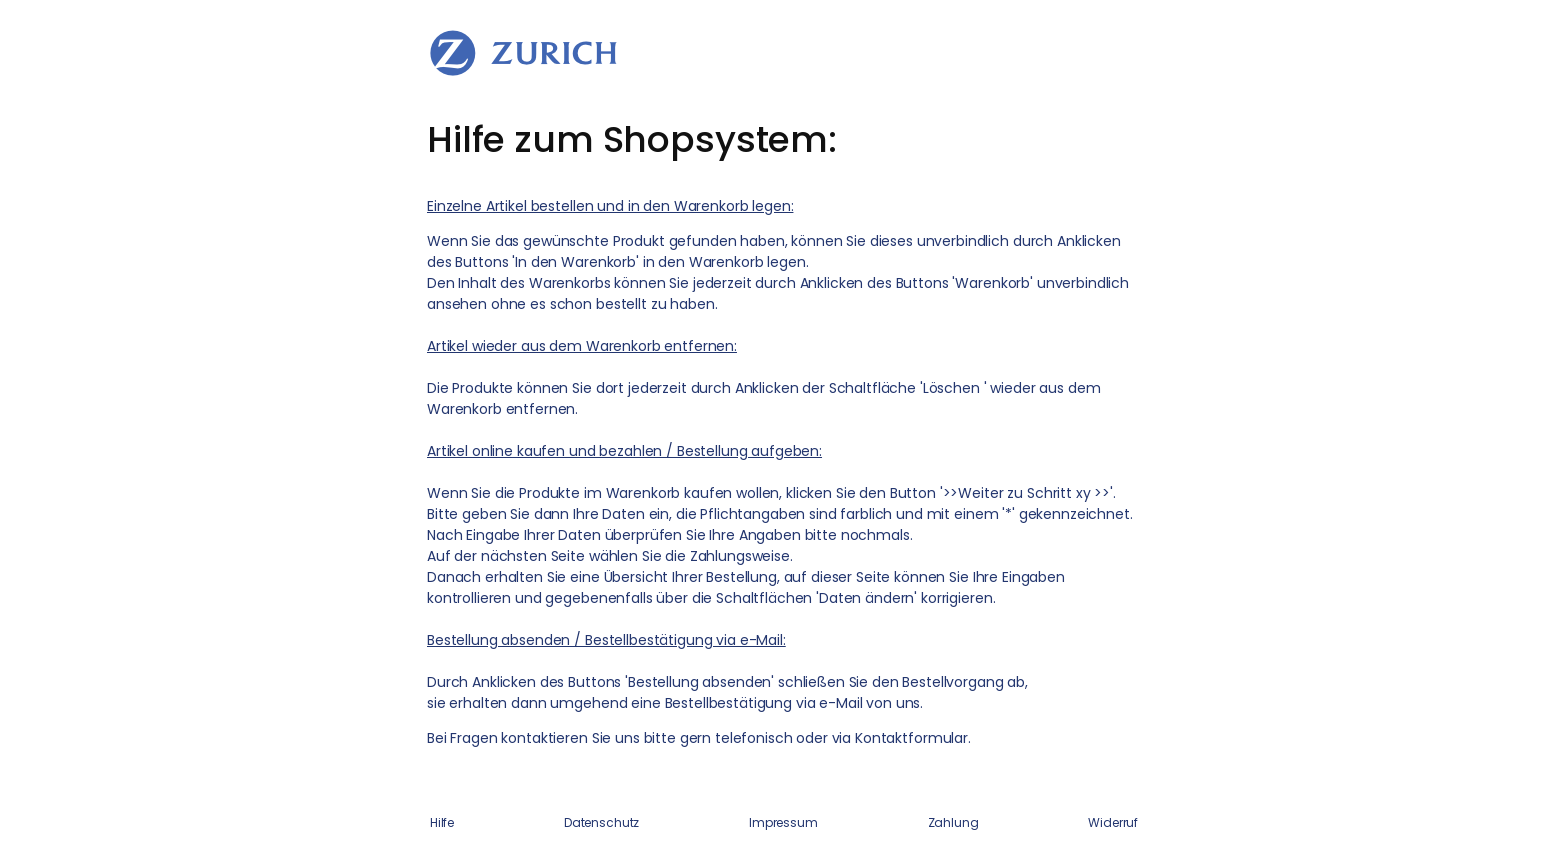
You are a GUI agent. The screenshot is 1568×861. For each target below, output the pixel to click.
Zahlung (953, 822)
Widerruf (1113, 822)
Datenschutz (601, 822)
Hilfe (442, 822)
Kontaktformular (911, 738)
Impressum (783, 822)
